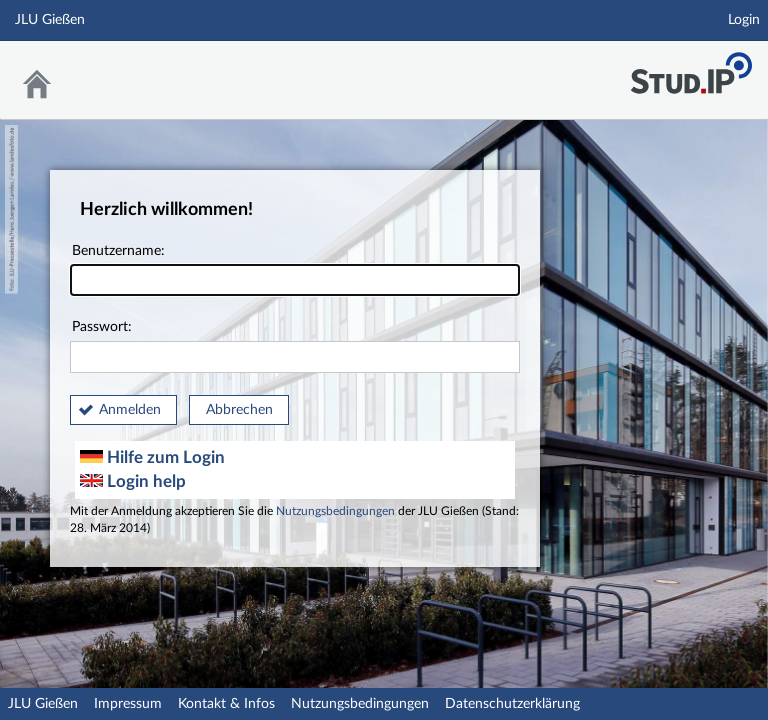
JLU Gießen (43, 704)
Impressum (128, 704)
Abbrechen (239, 410)
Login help (133, 481)
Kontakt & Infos (226, 704)
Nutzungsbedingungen (335, 511)
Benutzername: (295, 270)
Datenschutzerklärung (512, 704)
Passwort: (295, 346)
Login (744, 20)
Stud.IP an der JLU (691, 67)
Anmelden (130, 410)
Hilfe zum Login (152, 457)
